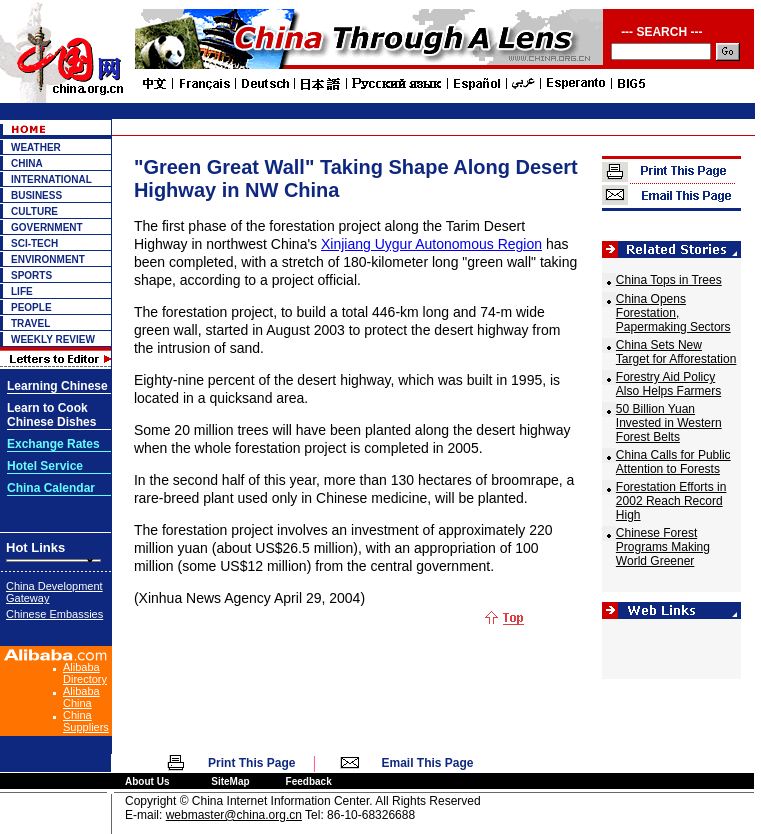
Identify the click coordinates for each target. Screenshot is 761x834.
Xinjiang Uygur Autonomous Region (431, 244)
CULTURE (34, 211)
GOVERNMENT (47, 227)
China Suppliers (86, 721)
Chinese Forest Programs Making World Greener (663, 547)
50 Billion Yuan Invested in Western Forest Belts (669, 423)
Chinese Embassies (54, 614)
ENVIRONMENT (48, 259)
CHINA (27, 163)
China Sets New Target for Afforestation (676, 352)
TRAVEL (30, 323)
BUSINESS (36, 195)
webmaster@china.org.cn (234, 815)
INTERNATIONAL (51, 179)
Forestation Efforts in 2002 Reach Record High (671, 501)
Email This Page (428, 763)
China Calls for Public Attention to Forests (673, 462)
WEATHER (36, 147)
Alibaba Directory (85, 673)
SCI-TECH (34, 243)
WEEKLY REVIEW (53, 339)
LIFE (22, 291)
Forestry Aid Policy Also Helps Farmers (668, 384)
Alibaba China (81, 697)
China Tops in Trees (669, 280)
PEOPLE (31, 307)
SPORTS (31, 275)
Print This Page (251, 763)
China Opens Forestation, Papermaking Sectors (673, 313)
